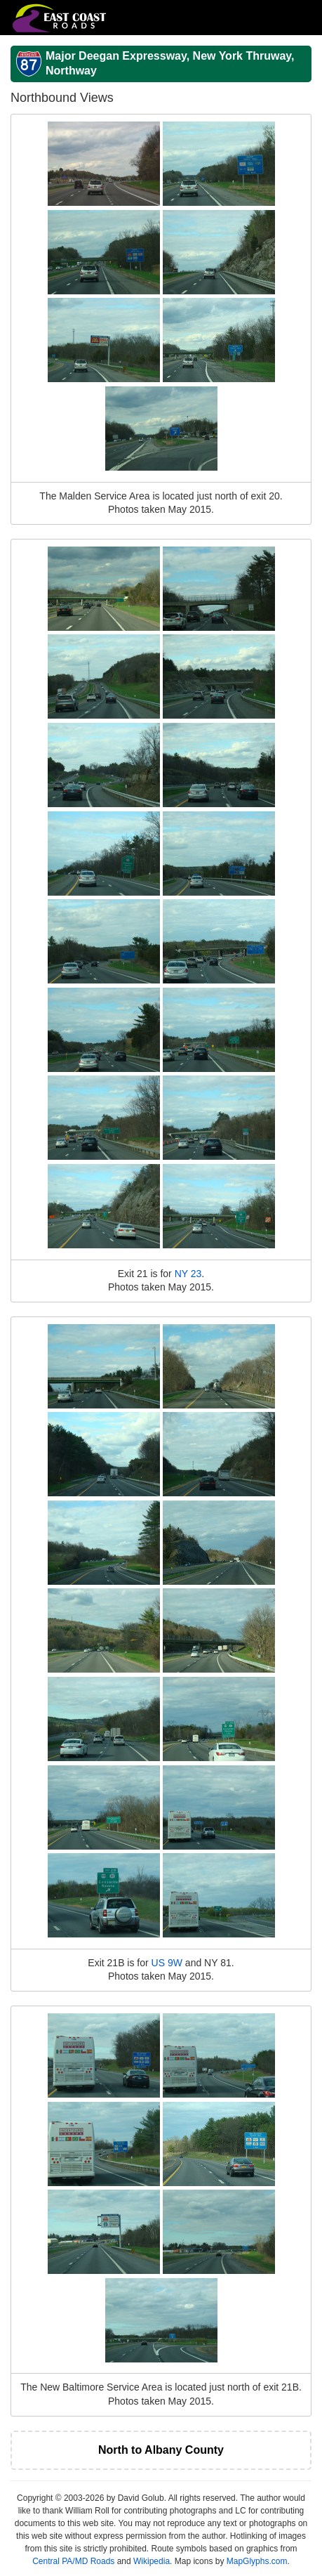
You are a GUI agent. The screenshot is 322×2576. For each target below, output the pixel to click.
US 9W (167, 1962)
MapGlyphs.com (257, 2561)
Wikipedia (151, 2561)
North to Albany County (161, 2450)
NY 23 (188, 1273)
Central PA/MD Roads (73, 2561)
